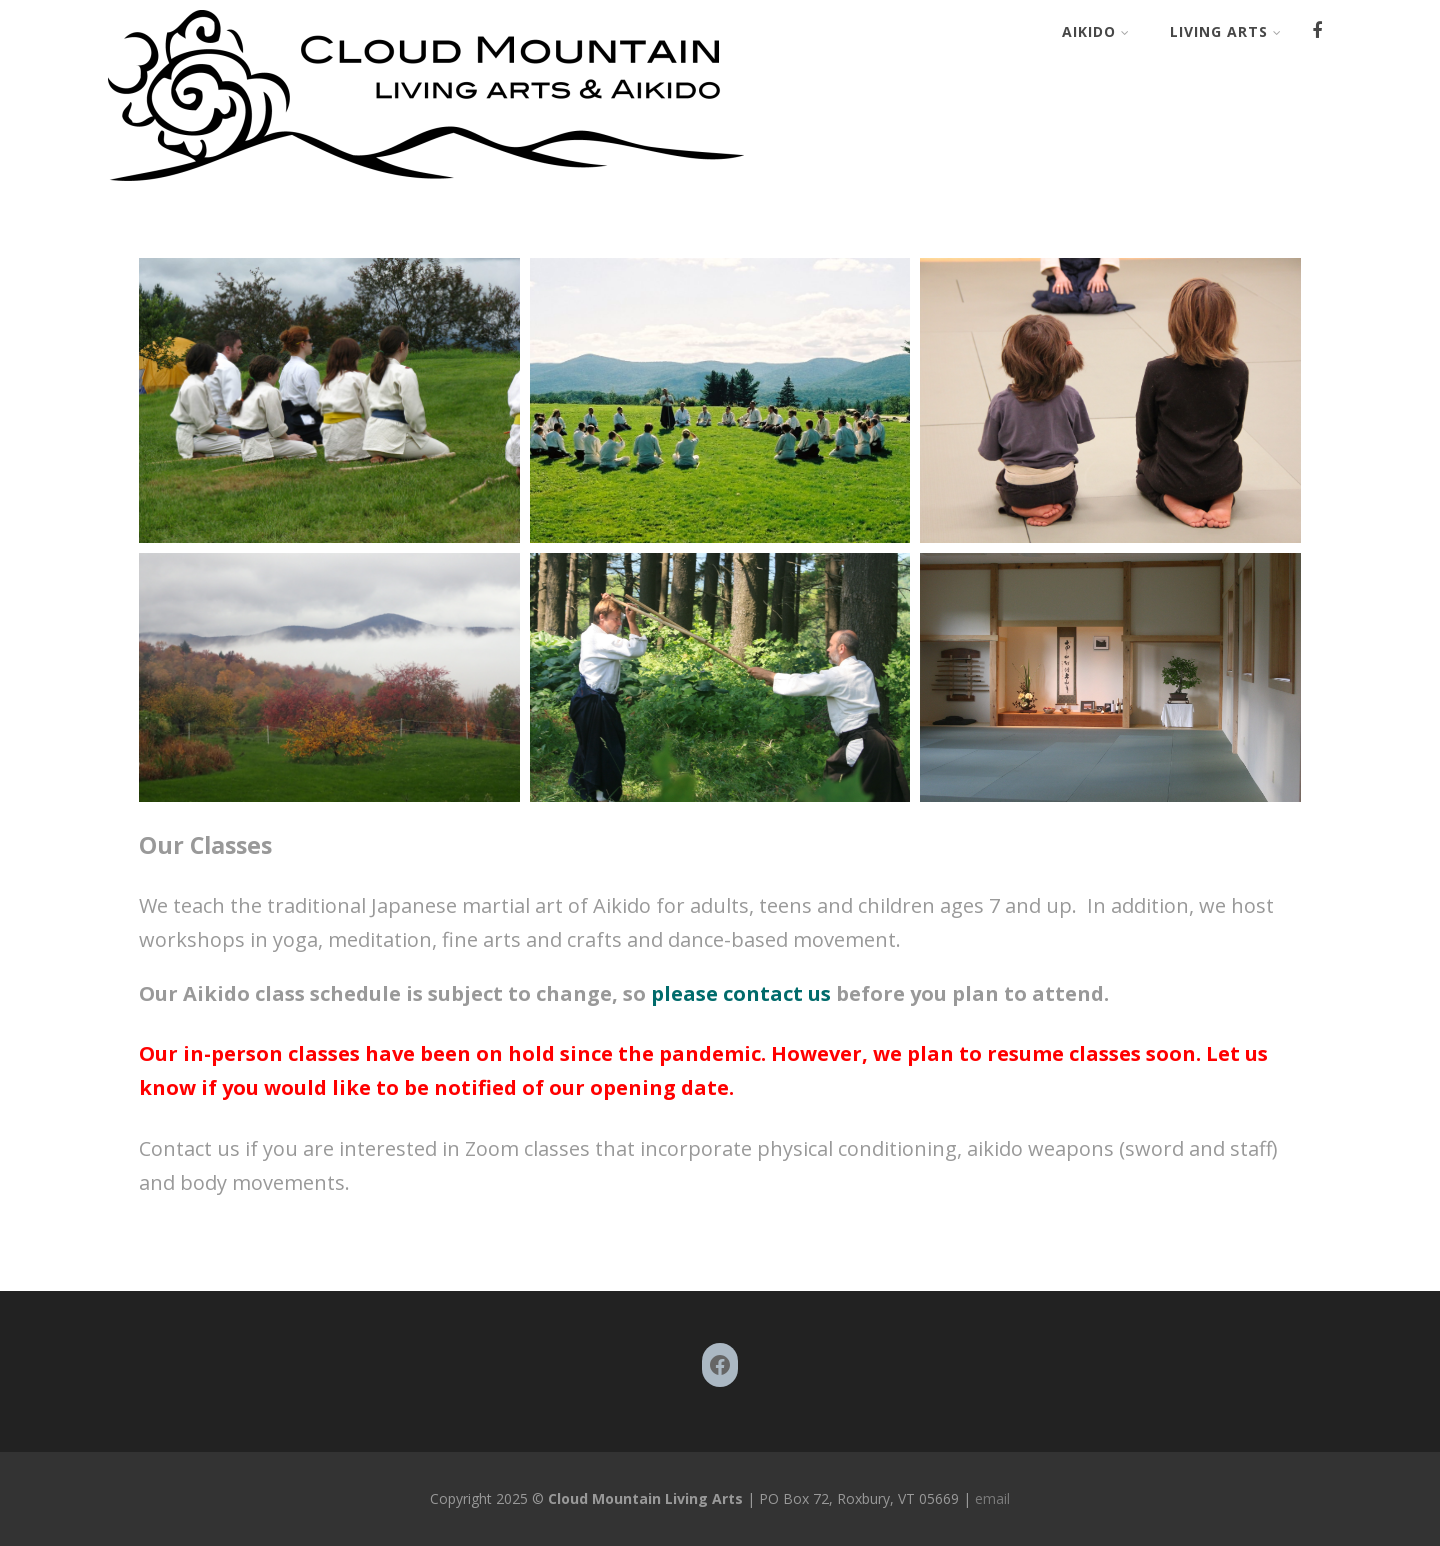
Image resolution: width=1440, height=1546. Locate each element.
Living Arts (1226, 31)
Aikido (1096, 31)
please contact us (738, 993)
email (990, 1498)
